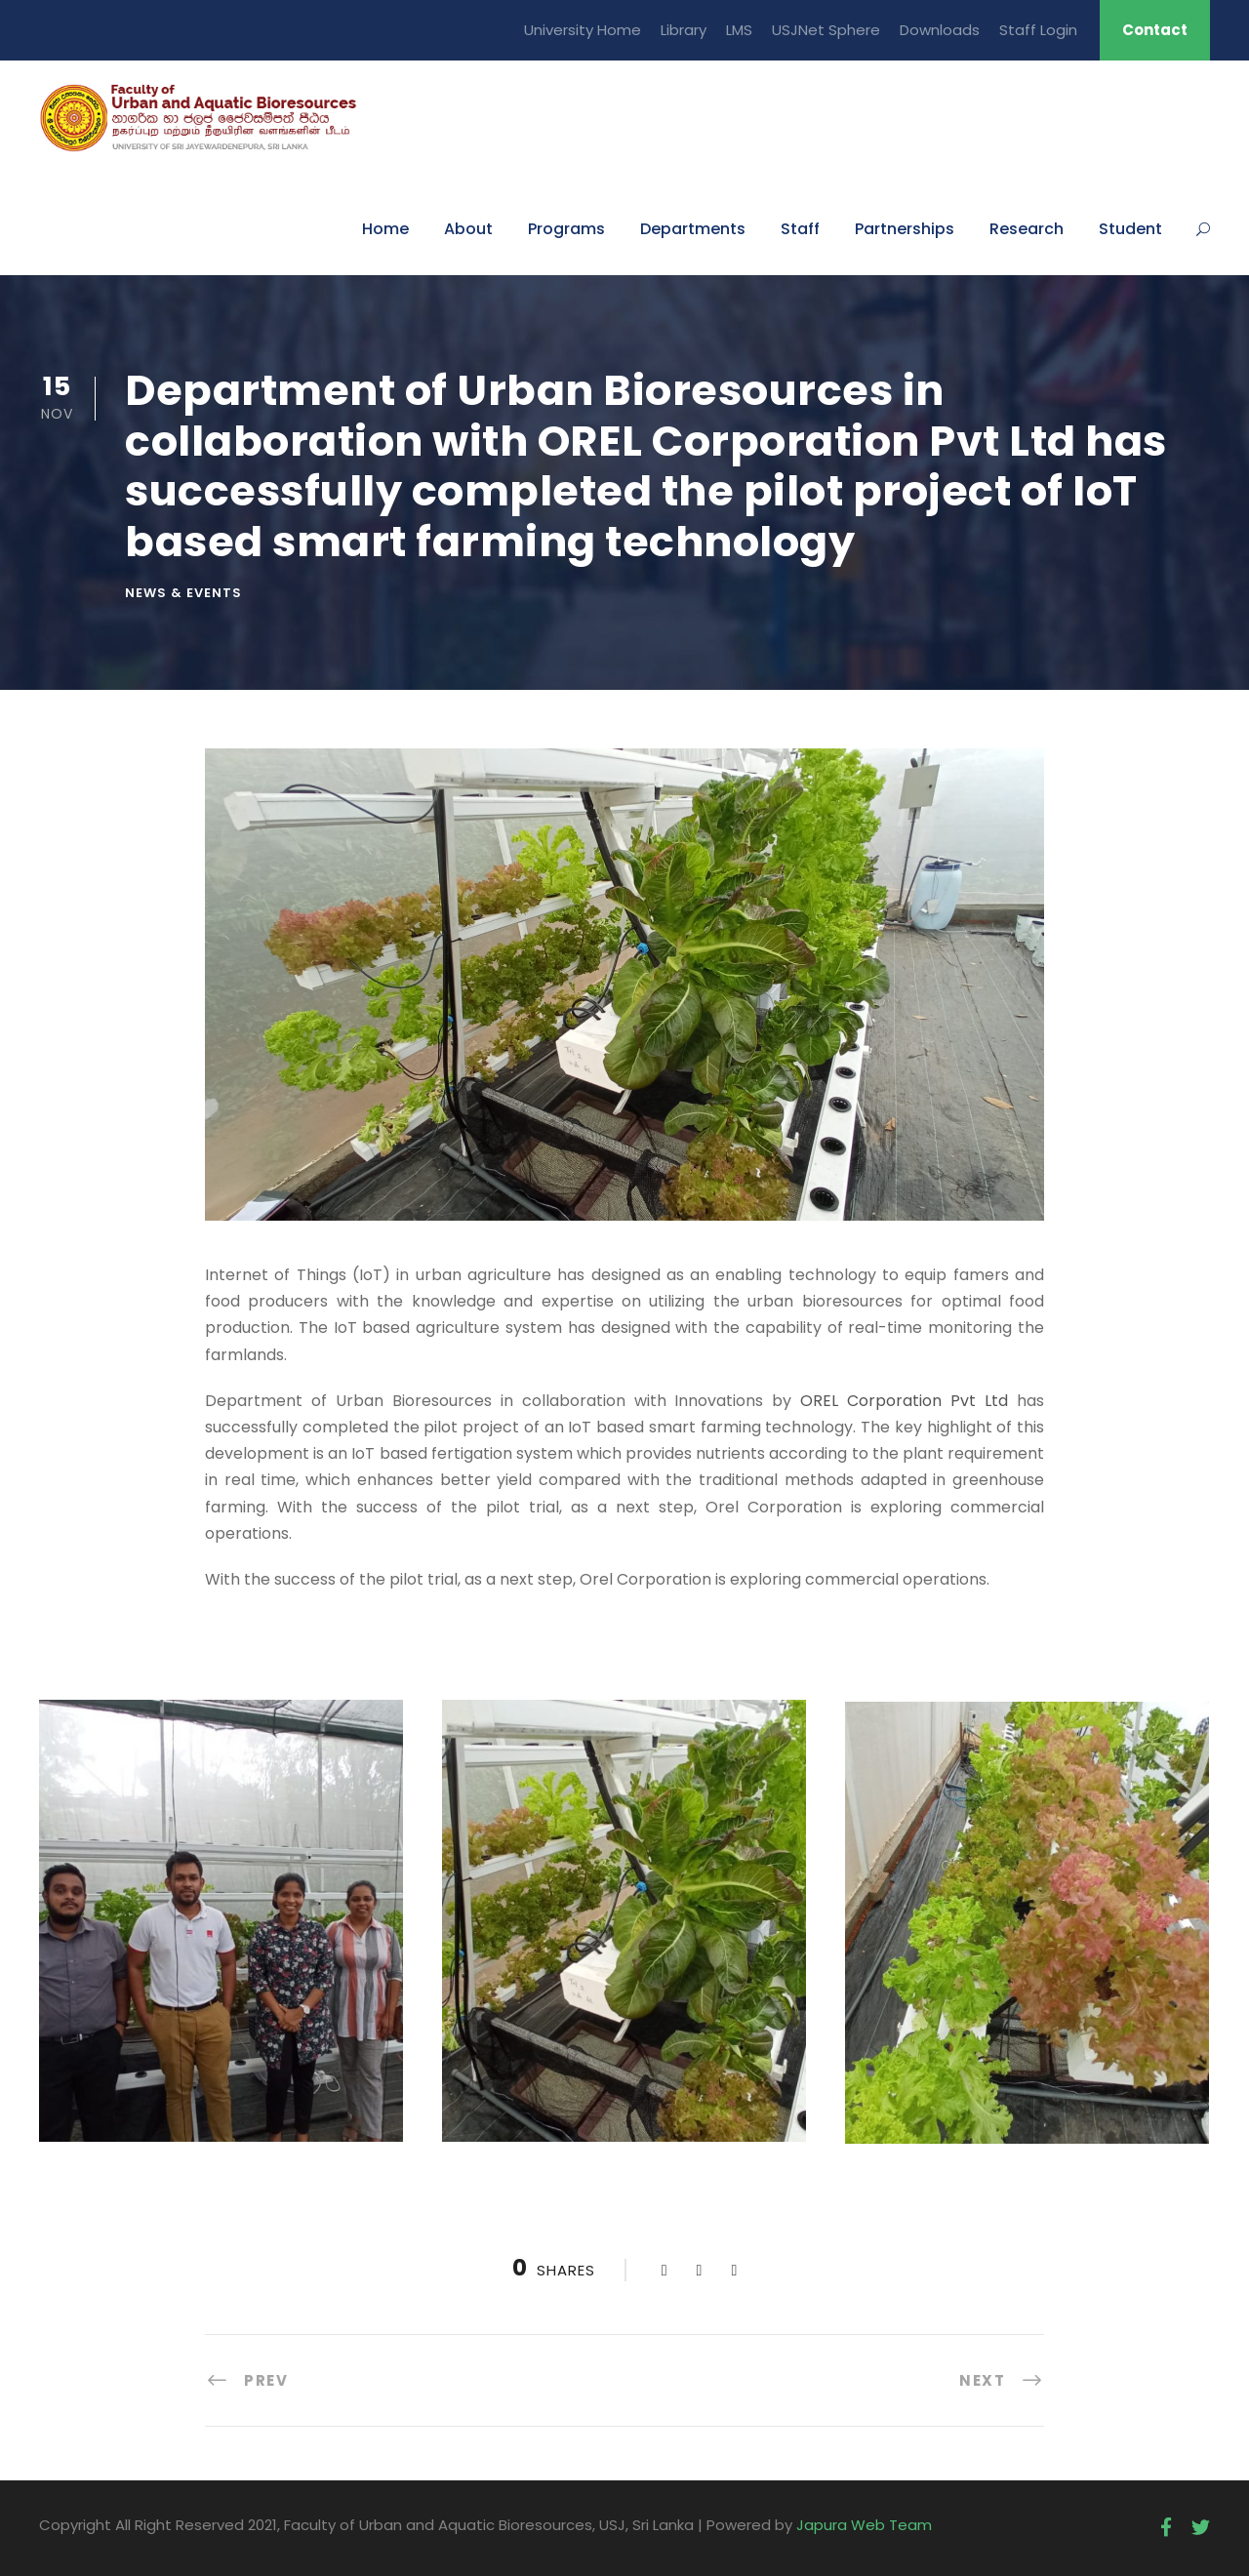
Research (1026, 229)
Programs (566, 229)
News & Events (183, 593)
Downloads (940, 30)
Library (683, 30)
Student (1130, 229)
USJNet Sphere (826, 30)
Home (385, 229)
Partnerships (904, 229)
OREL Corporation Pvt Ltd (904, 1400)
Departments (692, 229)
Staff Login (1038, 30)
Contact (1155, 30)
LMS (739, 30)
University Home (582, 30)
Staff (800, 229)
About (468, 229)
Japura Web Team (864, 2525)
